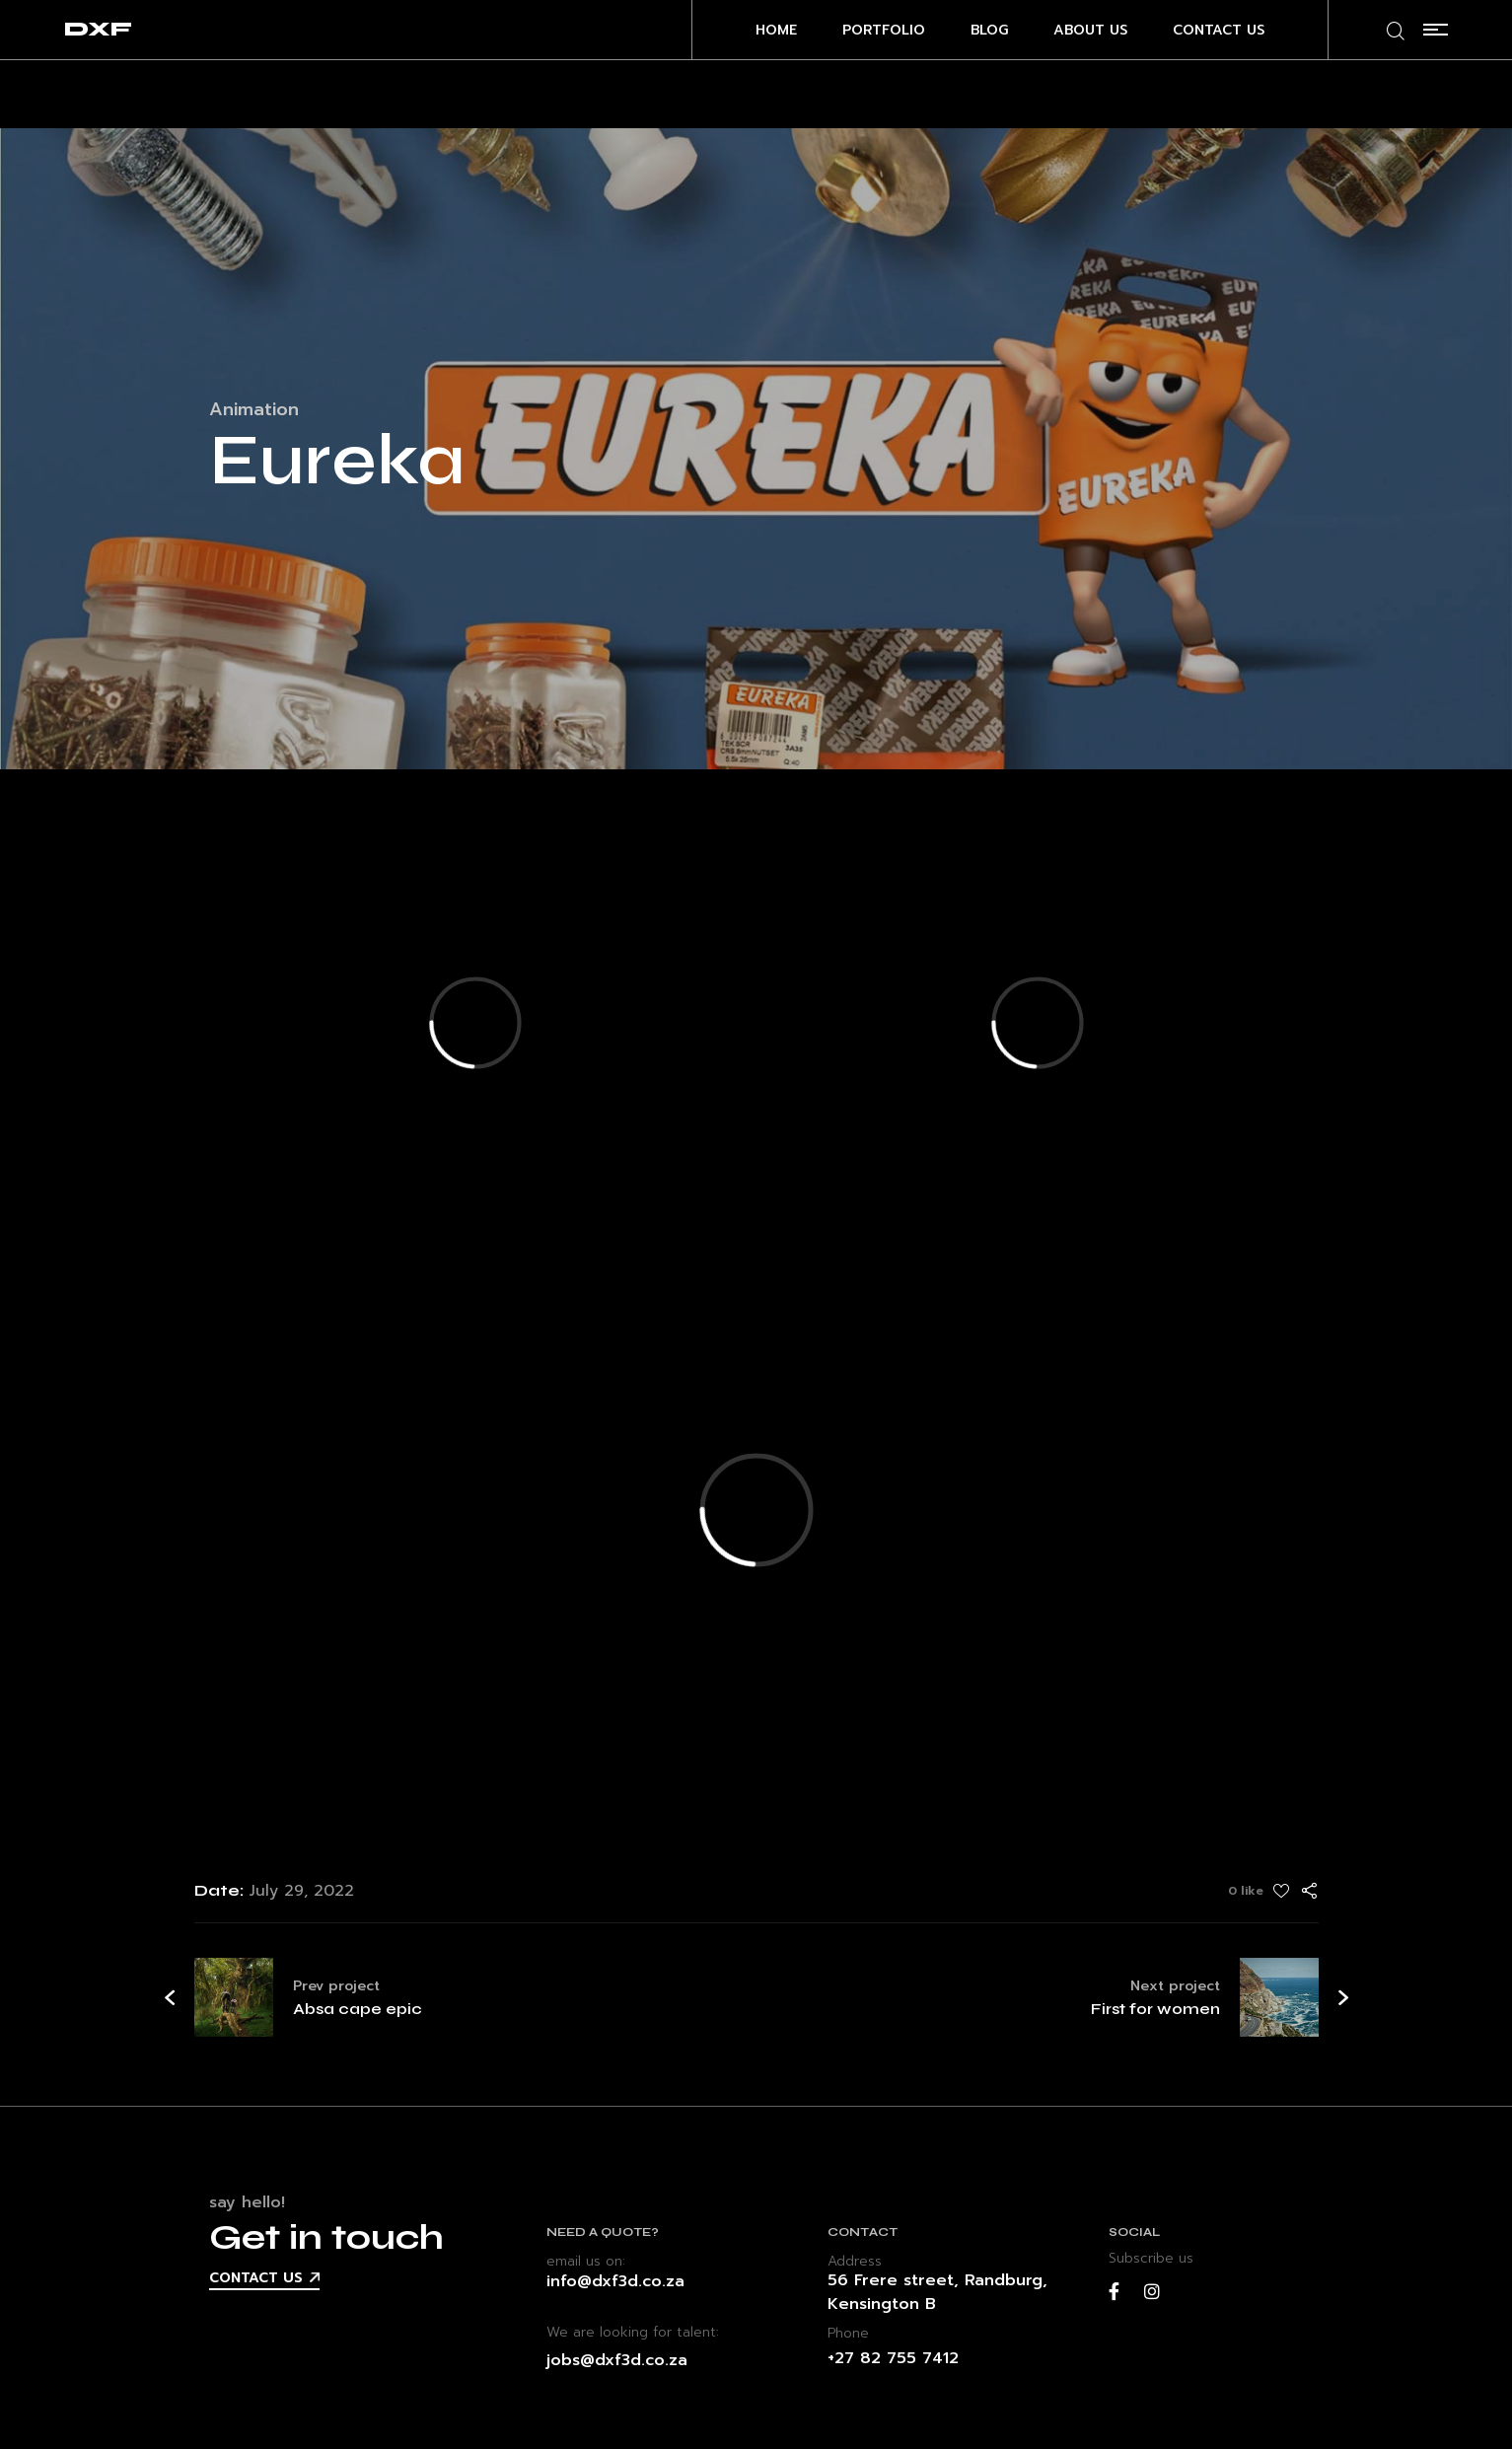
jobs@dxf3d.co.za (616, 2360)
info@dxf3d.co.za (615, 2281)
